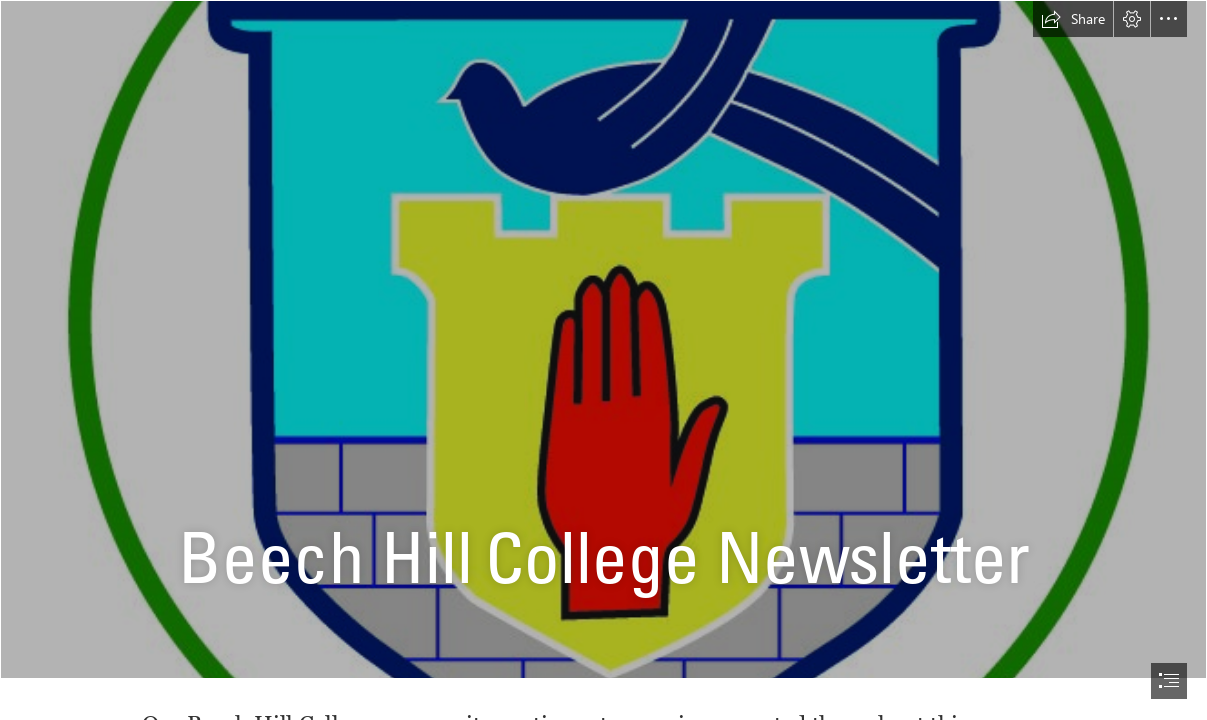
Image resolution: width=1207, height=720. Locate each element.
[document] (603, 360)
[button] (1073, 19)
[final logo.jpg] (603, 339)
